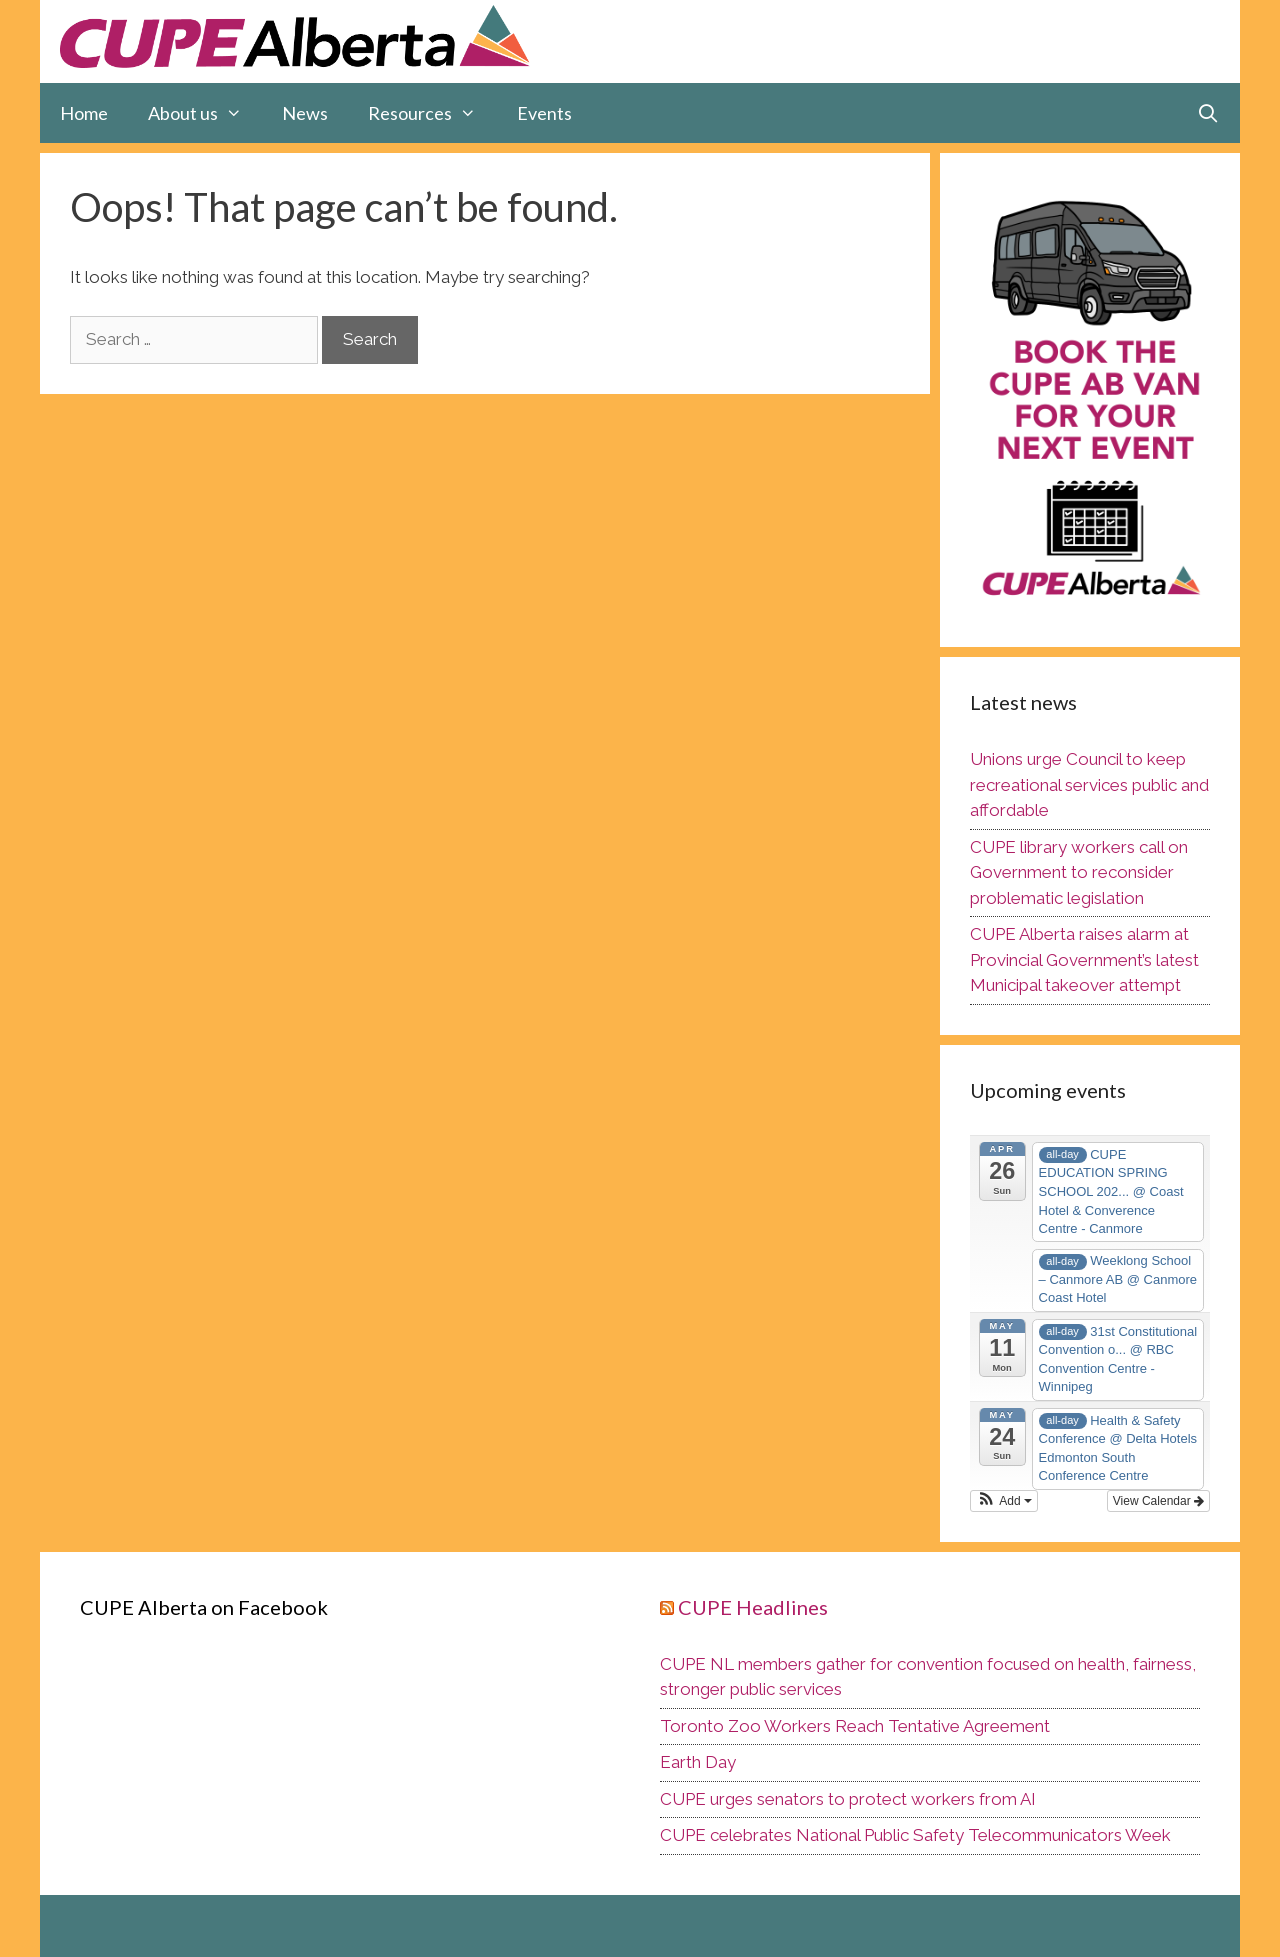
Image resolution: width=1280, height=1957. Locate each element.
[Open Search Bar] (1208, 113)
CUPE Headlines (753, 1607)
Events (544, 113)
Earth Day (698, 1762)
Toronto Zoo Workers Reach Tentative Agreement (855, 1726)
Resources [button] (432, 113)
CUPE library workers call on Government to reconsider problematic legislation (1079, 872)
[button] (1004, 1501)
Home (84, 113)
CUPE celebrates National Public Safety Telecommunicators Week (915, 1835)
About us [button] (205, 113)
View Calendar (1158, 1501)
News (305, 113)
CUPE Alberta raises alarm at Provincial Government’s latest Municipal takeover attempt (1084, 959)
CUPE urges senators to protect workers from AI (848, 1799)
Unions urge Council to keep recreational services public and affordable (1089, 784)
